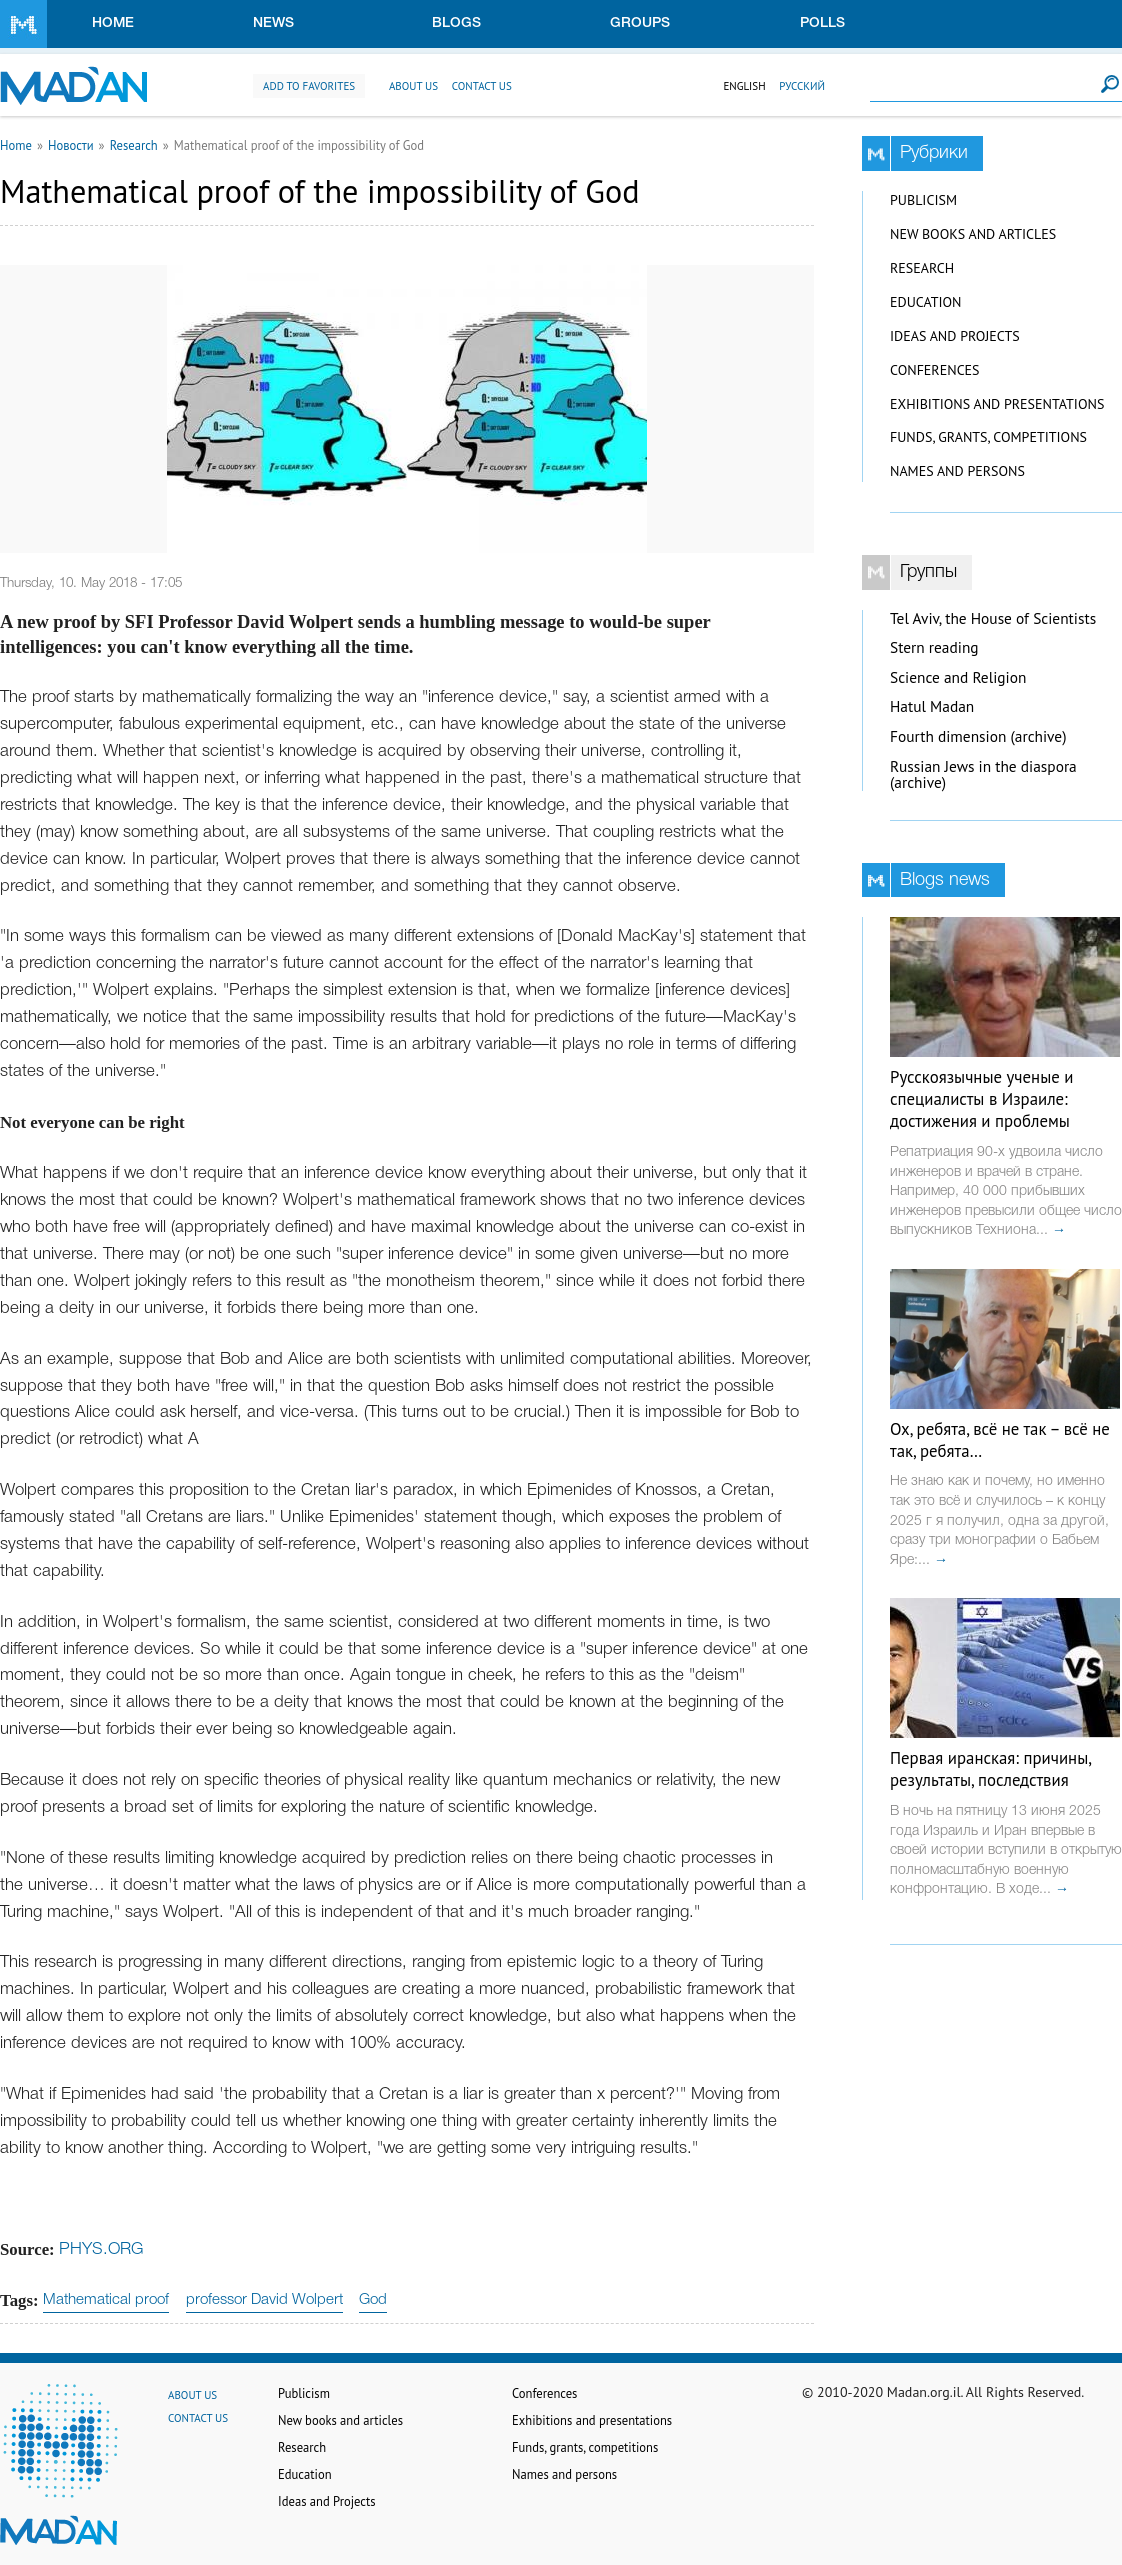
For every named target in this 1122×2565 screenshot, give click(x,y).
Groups (640, 23)
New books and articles (973, 234)
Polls (822, 23)
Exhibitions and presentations (997, 404)
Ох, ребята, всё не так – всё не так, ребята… (1000, 1440)
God (373, 2300)
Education (925, 302)
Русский (802, 86)
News (273, 23)
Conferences (935, 370)
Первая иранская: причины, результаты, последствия (990, 1769)
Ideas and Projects (955, 336)
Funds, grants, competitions (988, 437)
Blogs (456, 23)
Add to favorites (309, 86)
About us (413, 86)
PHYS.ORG (101, 2249)
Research (134, 145)
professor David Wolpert (264, 2300)
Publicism (923, 200)
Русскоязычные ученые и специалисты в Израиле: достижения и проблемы (981, 1099)
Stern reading (934, 647)
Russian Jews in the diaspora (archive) (983, 775)
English (744, 86)
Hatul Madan (932, 706)
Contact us (482, 86)
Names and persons (957, 471)
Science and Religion (958, 677)
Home (113, 23)
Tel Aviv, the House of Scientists (993, 618)
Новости (71, 145)
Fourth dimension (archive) (978, 736)
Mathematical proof (106, 2300)
